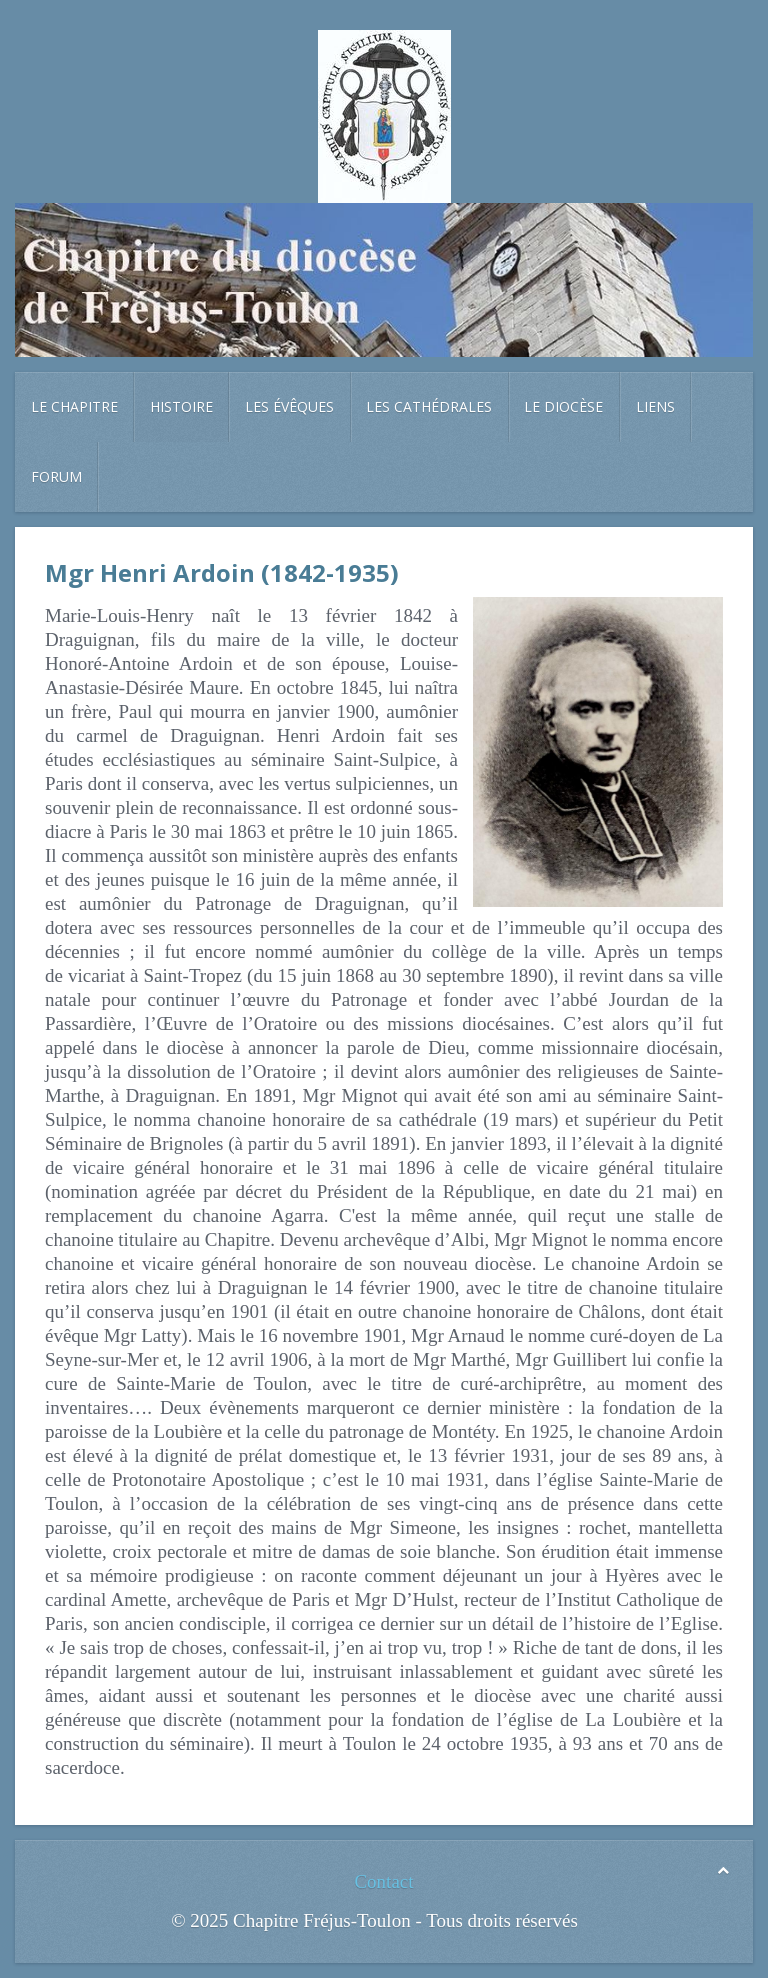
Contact (383, 1881)
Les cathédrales (429, 406)
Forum (56, 476)
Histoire (181, 406)
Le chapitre (74, 406)
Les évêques (289, 406)
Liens (655, 406)
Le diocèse (563, 406)
